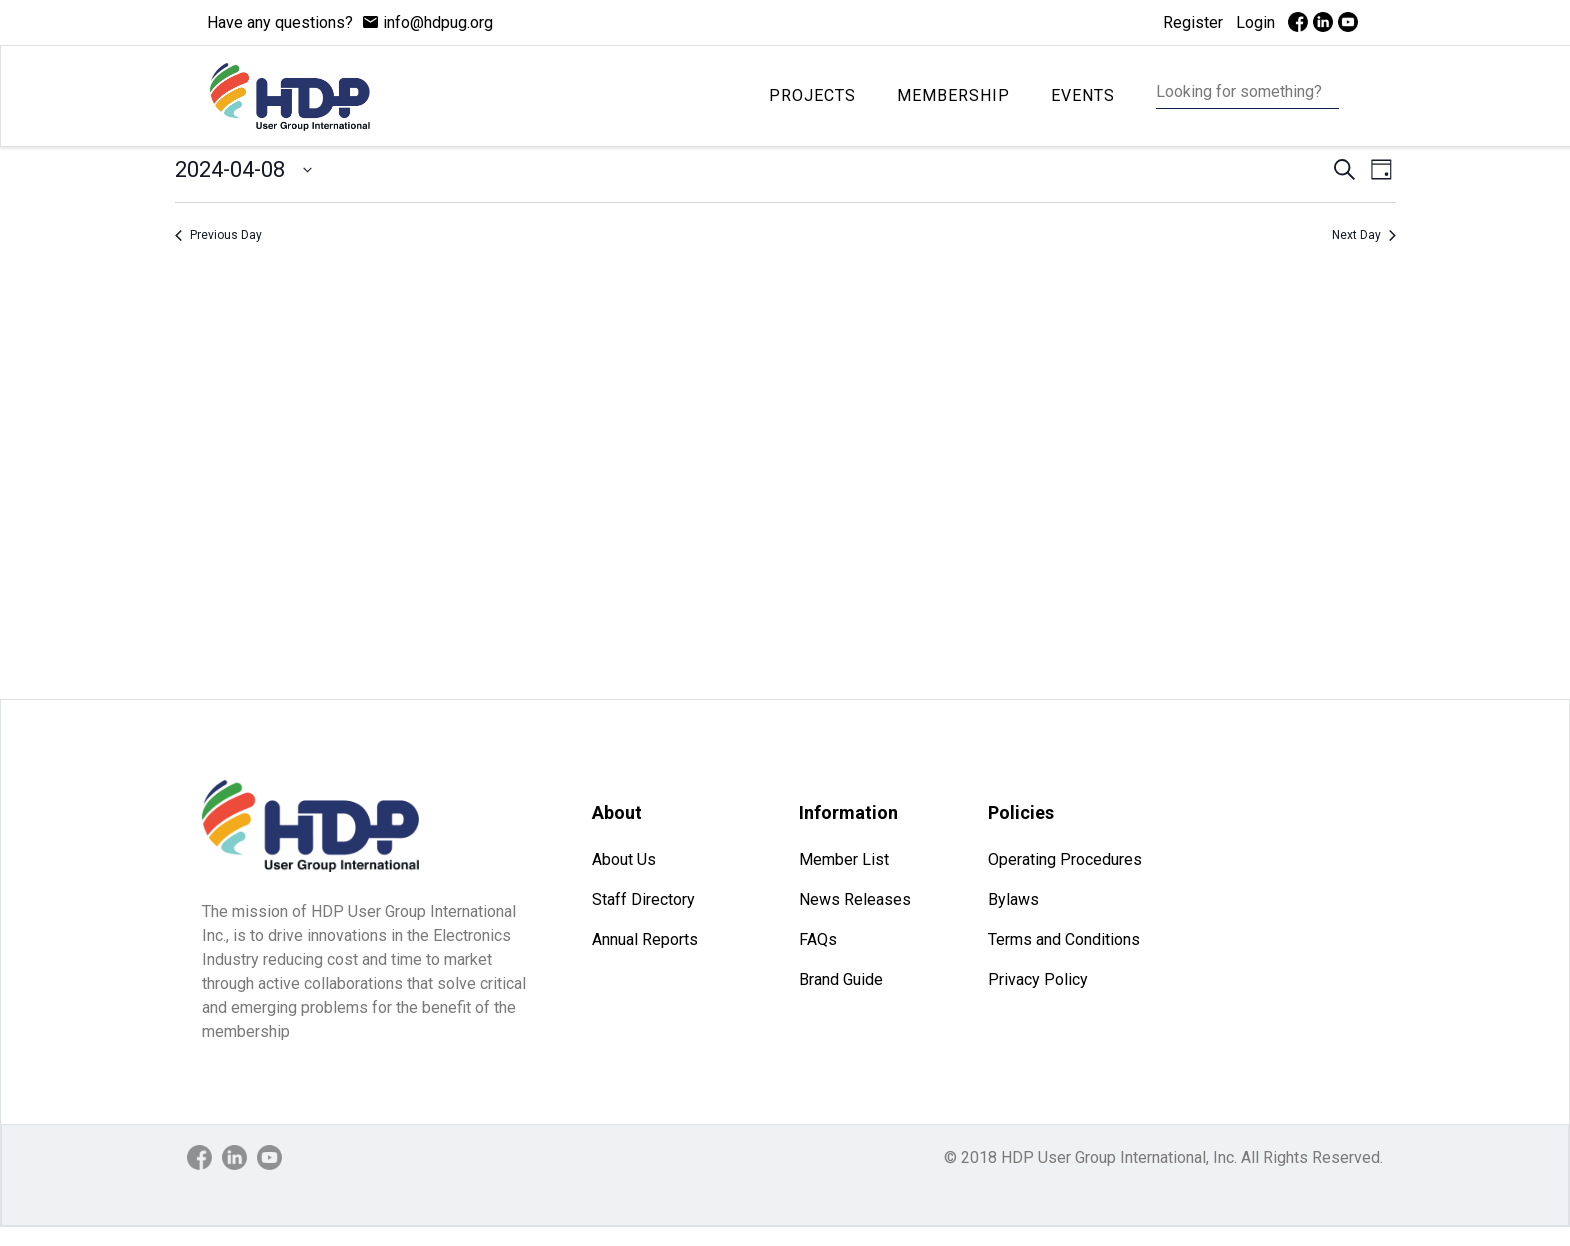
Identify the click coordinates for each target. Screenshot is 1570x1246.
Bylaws (1013, 899)
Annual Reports (645, 939)
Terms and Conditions (1064, 939)
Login (1255, 22)
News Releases (855, 899)
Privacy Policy (1038, 979)
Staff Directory (643, 899)
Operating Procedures (1065, 859)
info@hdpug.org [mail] (438, 22)
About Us (624, 859)
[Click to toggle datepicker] (243, 169)
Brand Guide (841, 979)
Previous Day (218, 235)
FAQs (818, 939)
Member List (844, 859)
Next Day (1364, 235)
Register (1193, 22)
